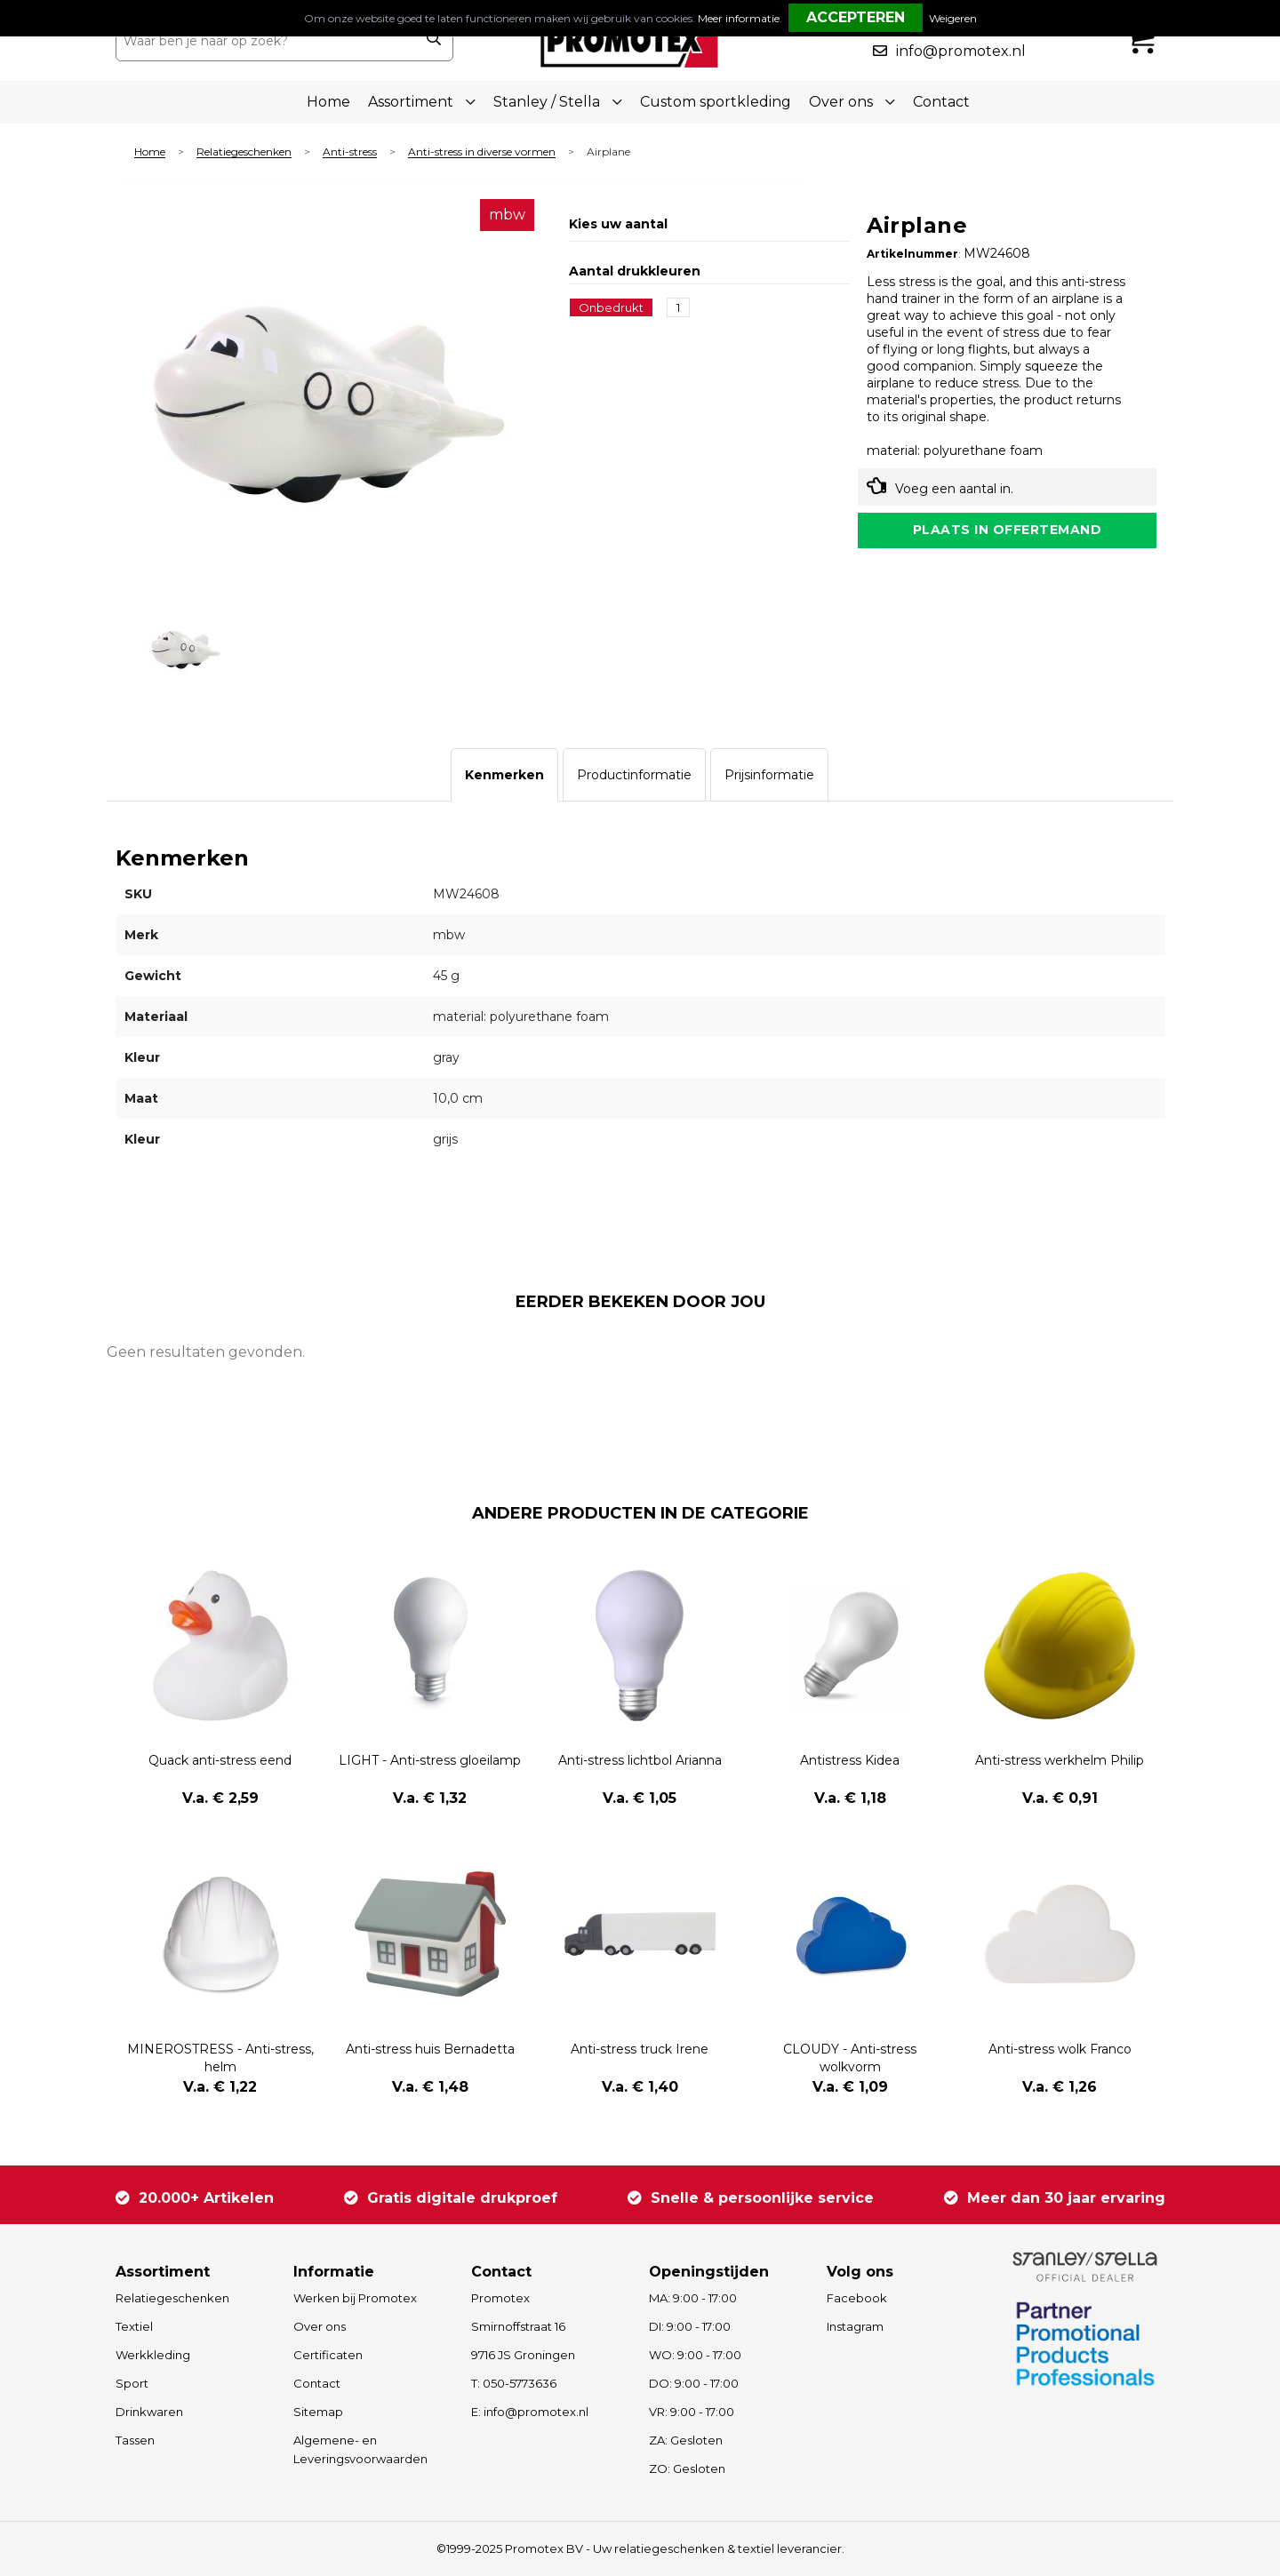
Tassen (135, 2440)
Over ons (319, 2326)
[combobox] (265, 40)
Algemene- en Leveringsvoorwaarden (360, 2449)
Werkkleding (153, 2355)
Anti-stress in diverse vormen (482, 152)
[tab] (504, 775)
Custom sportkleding (715, 101)
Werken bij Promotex (355, 2298)
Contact (941, 101)
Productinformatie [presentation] (634, 775)
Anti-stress (350, 152)
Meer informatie (739, 18)
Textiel (134, 2326)
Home (328, 101)
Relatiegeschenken (244, 152)
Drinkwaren (149, 2412)
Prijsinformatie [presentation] (769, 775)
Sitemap (318, 2412)
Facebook (857, 2298)
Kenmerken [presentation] (504, 775)
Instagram (855, 2326)
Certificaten (328, 2355)
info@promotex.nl (961, 51)
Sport (132, 2383)
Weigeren (953, 18)
